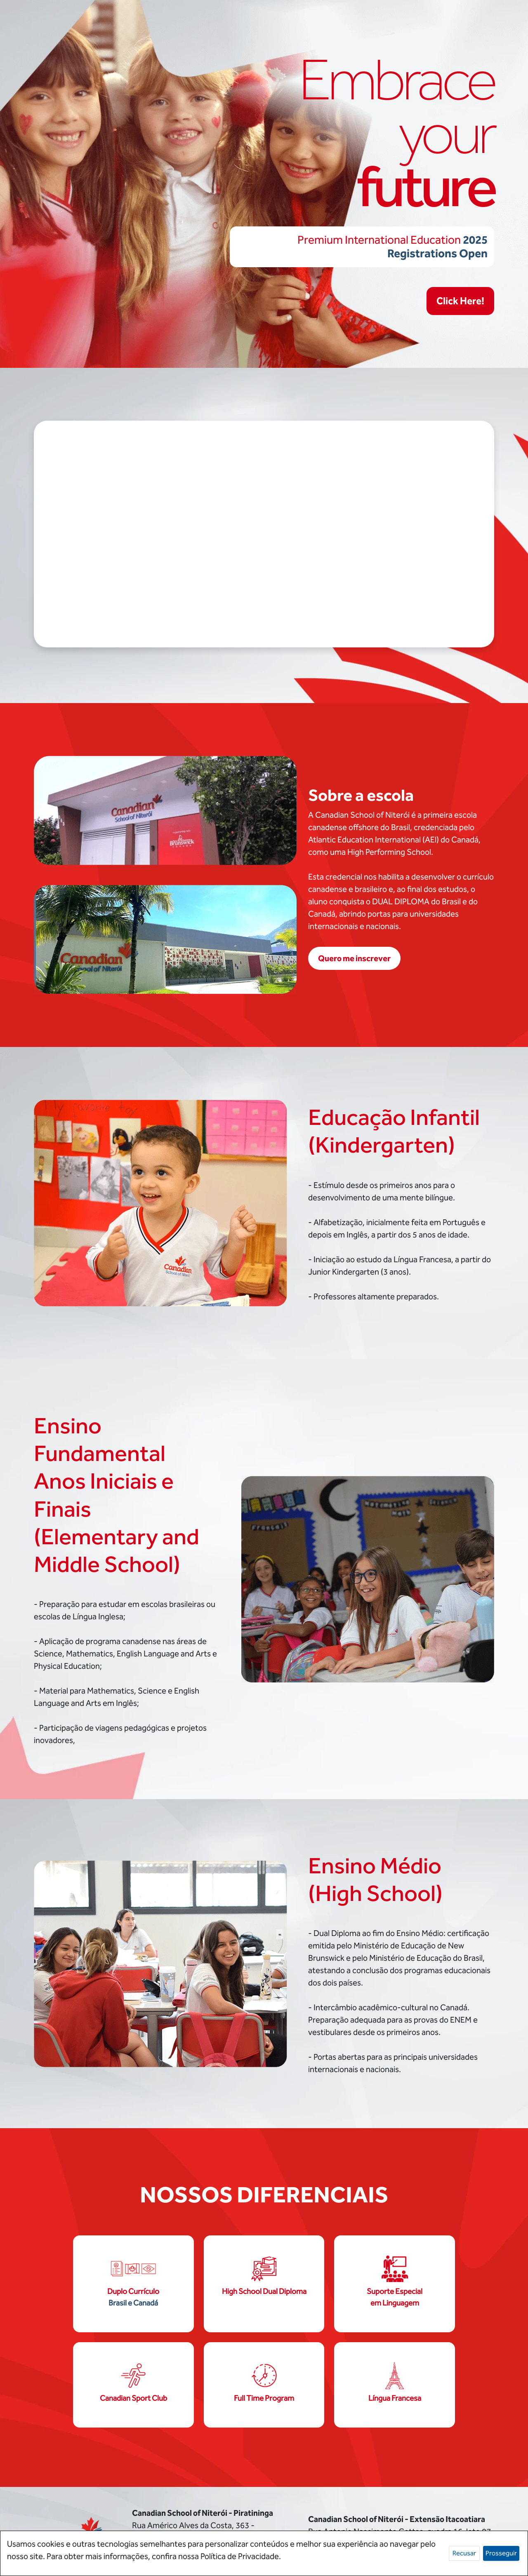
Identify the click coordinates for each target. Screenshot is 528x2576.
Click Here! (460, 301)
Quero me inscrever (354, 958)
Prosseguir (501, 2553)
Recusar (464, 2553)
